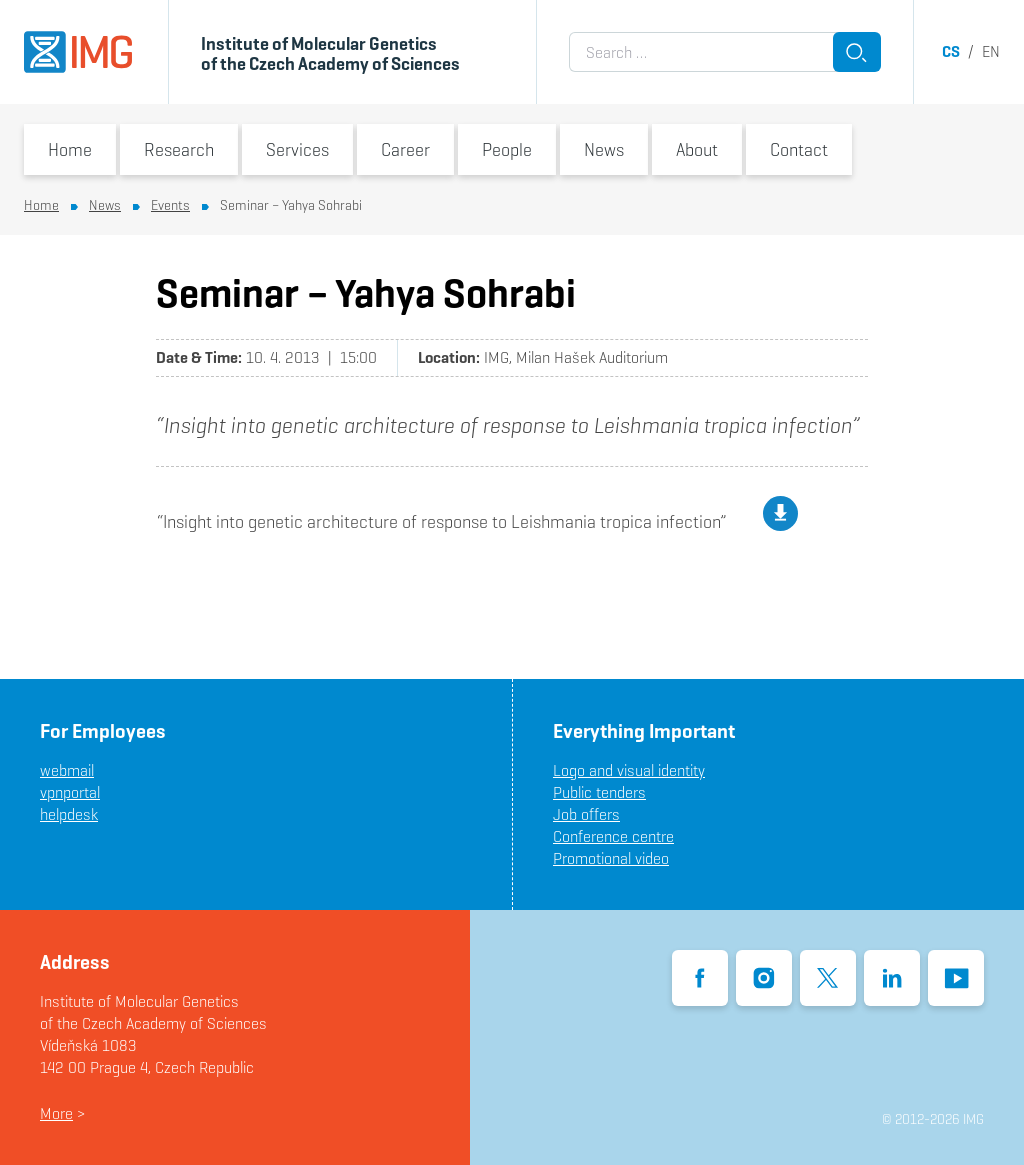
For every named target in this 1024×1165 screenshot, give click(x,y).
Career (405, 149)
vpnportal (70, 792)
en (991, 51)
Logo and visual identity (629, 770)
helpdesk (69, 814)
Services (297, 149)
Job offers (586, 814)
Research (179, 149)
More (56, 1113)
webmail (67, 770)
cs (951, 51)
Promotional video (611, 858)
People (507, 149)
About (697, 149)
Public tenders (599, 792)
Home (70, 149)
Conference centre (613, 836)
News (604, 149)
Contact (799, 149)
